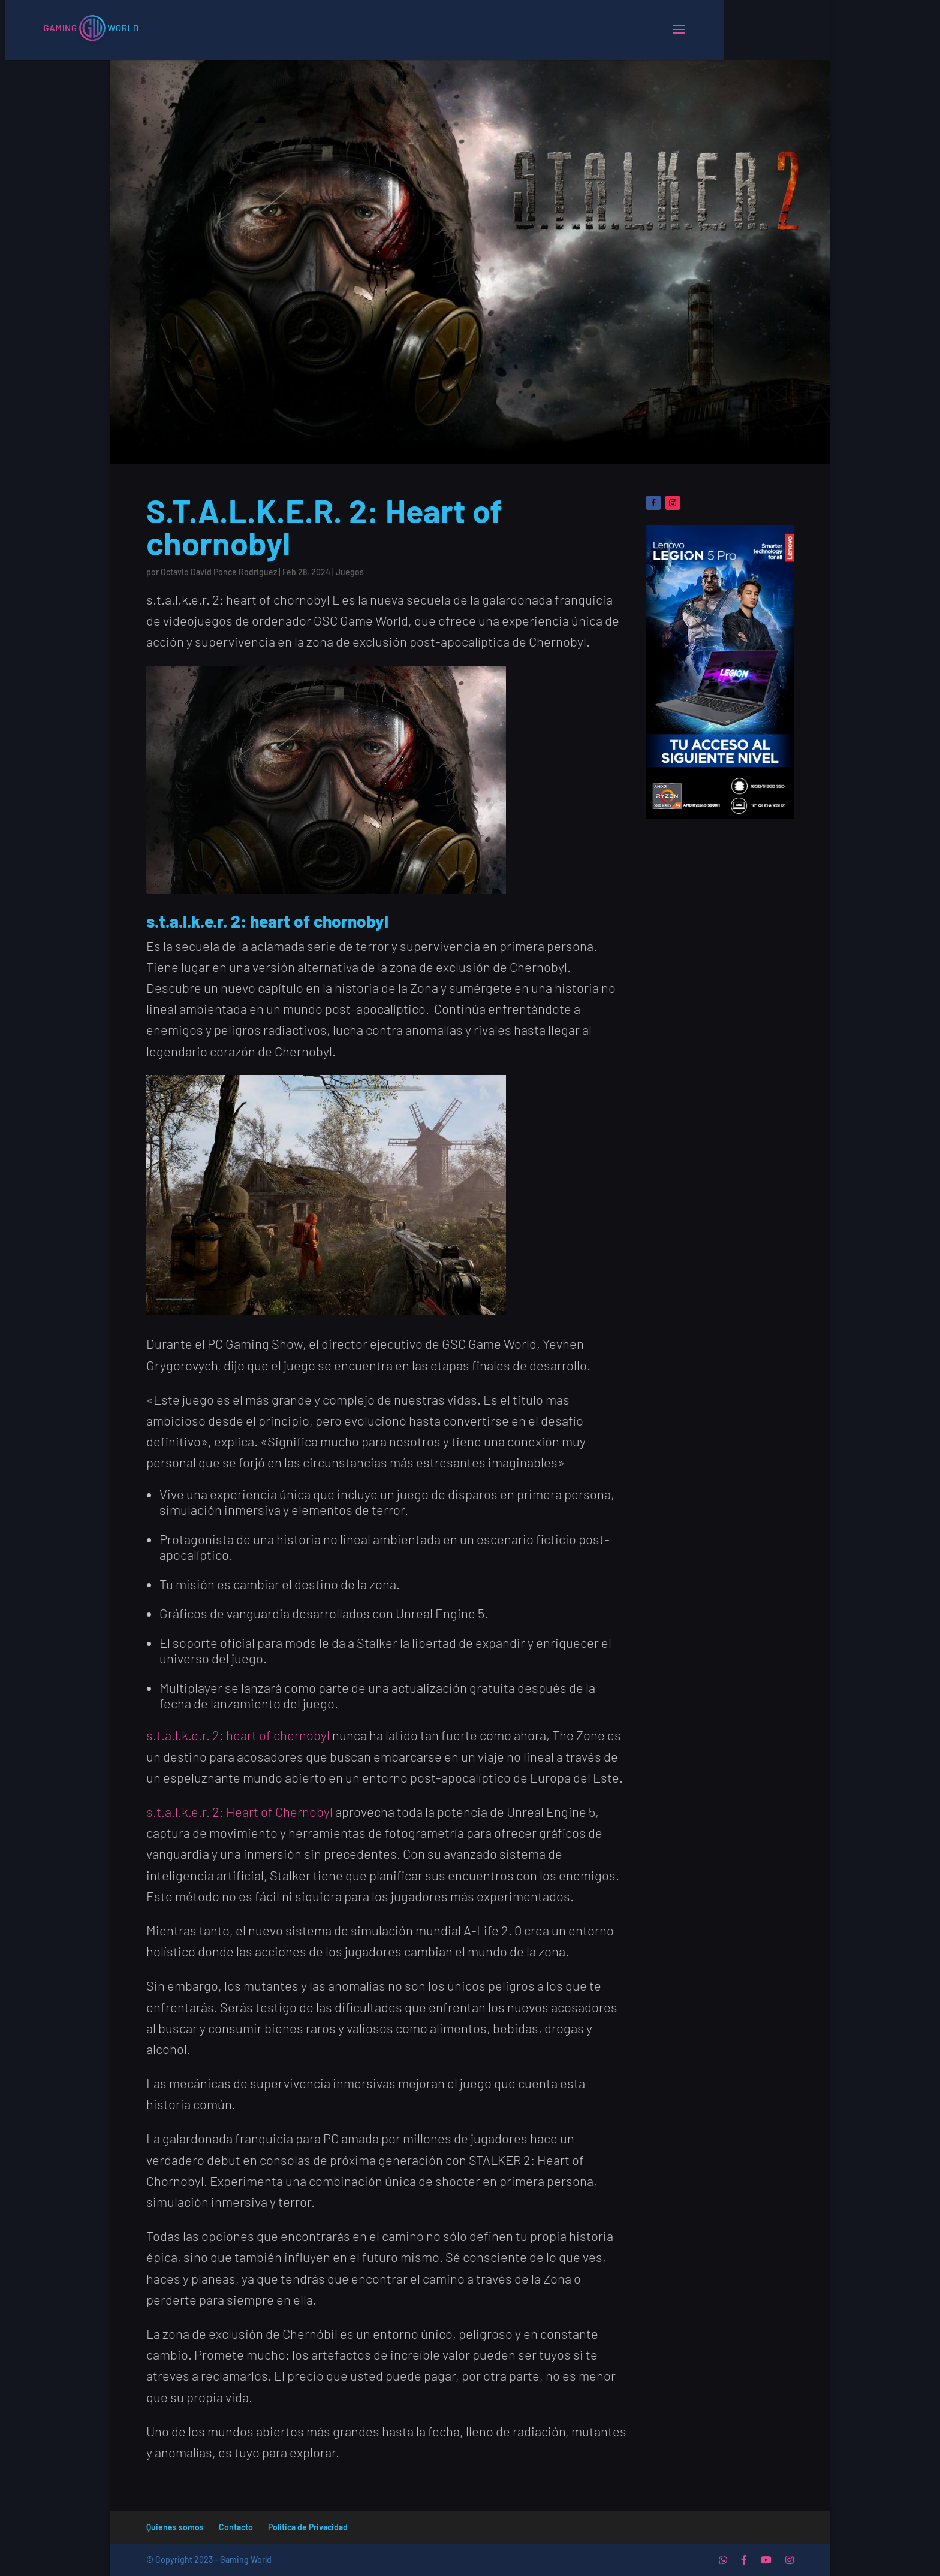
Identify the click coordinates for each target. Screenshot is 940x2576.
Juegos (350, 572)
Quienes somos (175, 2527)
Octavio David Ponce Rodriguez (219, 572)
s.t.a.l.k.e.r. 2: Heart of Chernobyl (239, 1811)
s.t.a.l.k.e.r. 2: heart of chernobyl (238, 1735)
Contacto (236, 2527)
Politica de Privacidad (308, 2527)
